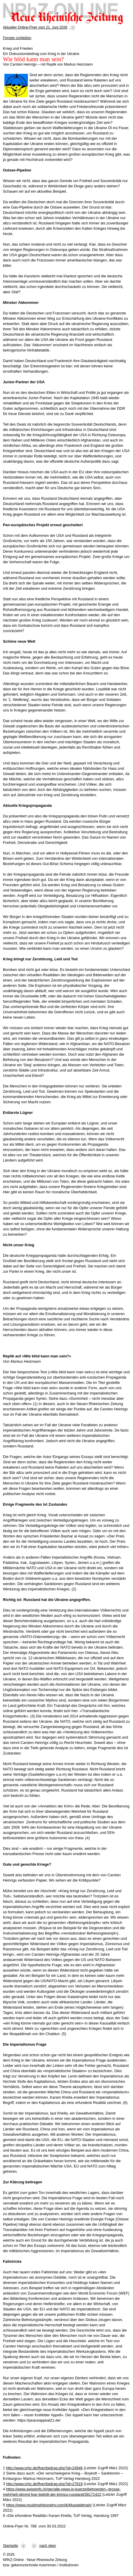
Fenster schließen (17, 38)
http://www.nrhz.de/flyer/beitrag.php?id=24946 (44, 2468)
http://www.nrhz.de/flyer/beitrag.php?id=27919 (44, 2484)
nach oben (47, 2546)
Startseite (10, 2546)
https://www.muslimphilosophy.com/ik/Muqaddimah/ (49, 2505)
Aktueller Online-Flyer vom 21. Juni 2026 (35, 27)
